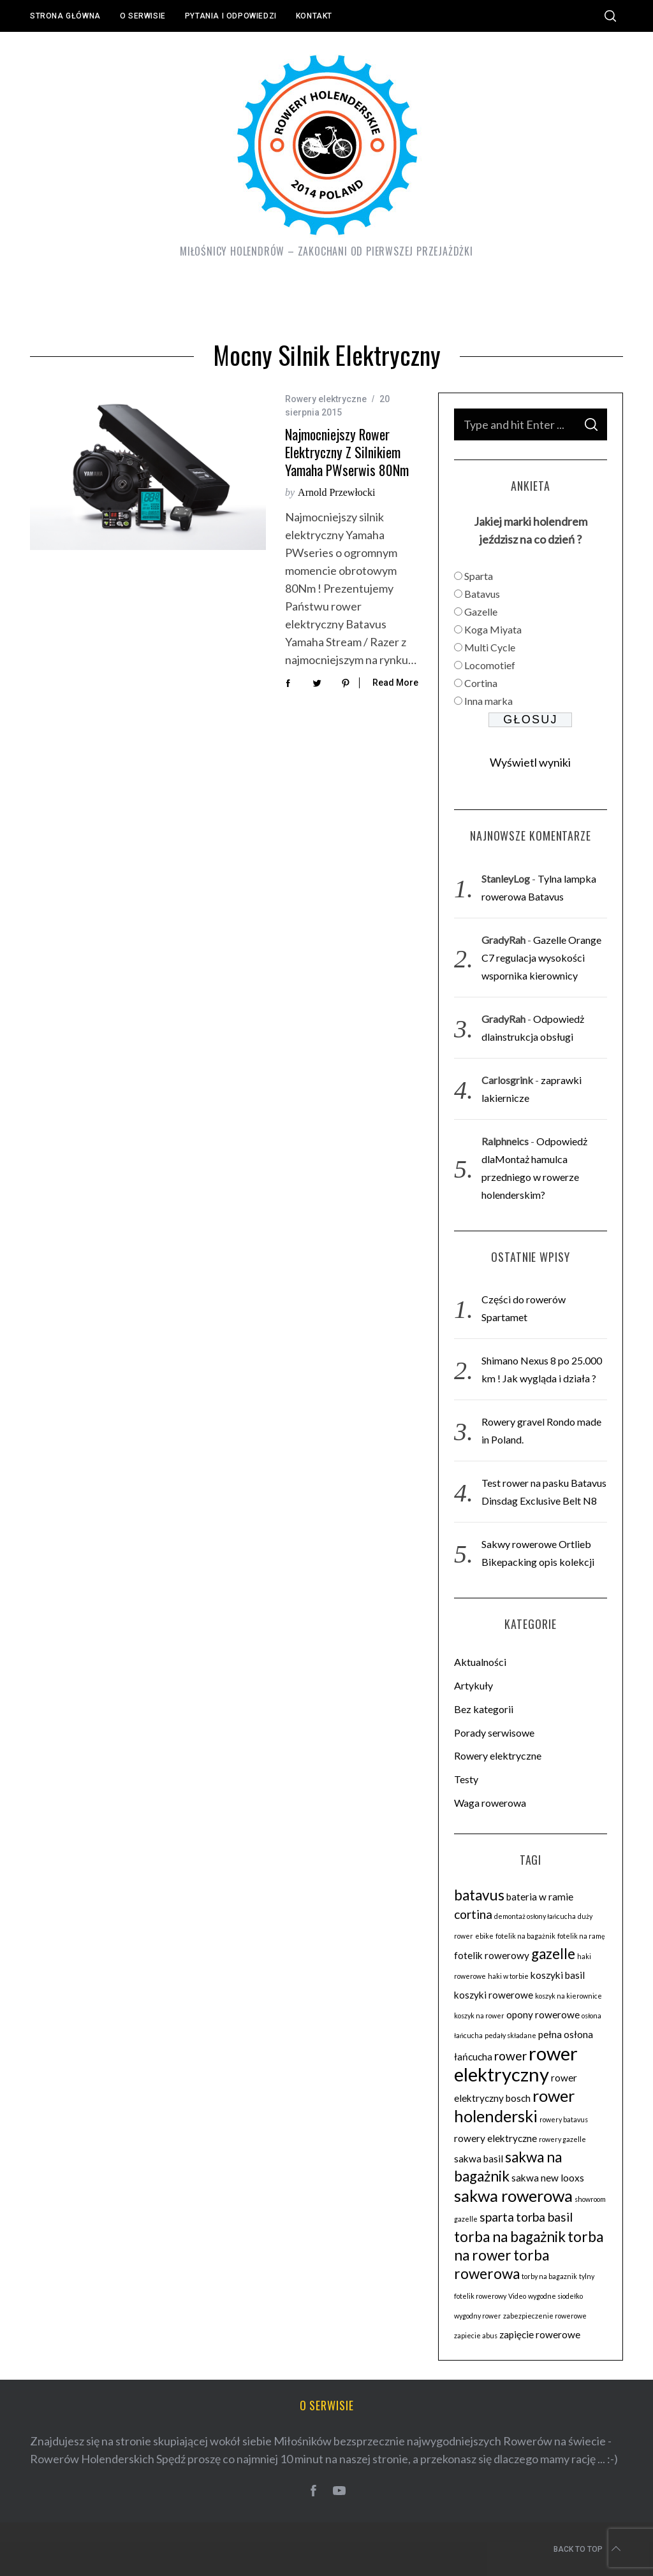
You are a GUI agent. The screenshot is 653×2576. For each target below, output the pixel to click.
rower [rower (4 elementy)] (510, 2055)
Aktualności (480, 1662)
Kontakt (314, 15)
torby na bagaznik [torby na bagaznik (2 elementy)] (549, 2276)
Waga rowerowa (490, 1803)
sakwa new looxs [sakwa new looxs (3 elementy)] (547, 2177)
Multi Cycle (489, 647)
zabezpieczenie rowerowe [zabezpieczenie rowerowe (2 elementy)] (545, 2316)
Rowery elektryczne (326, 399)
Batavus (482, 594)
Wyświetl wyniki (530, 762)
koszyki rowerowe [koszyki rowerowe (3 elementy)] (493, 1995)
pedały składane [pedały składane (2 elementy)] (510, 2035)
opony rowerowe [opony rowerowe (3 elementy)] (543, 2014)
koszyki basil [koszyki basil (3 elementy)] (558, 1975)
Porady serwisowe (494, 1732)
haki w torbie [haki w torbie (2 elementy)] (508, 1976)
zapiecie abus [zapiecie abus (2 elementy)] (475, 2335)
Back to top (588, 2549)
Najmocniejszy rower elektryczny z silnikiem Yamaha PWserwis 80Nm (347, 451)
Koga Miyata (493, 629)
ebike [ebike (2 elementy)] (484, 1936)
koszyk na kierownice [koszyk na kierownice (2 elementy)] (568, 1996)
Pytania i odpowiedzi (231, 15)
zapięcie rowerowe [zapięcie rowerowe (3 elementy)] (539, 2334)
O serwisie (143, 15)
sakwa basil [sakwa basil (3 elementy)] (478, 2158)
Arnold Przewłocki (336, 492)
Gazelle (480, 611)
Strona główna (65, 15)
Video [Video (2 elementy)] (517, 2296)
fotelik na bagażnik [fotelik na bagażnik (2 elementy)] (525, 1936)
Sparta (478, 576)
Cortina (480, 683)
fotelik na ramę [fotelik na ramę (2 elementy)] (581, 1936)
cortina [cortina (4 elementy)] (473, 1914)
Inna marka (488, 701)
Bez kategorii (483, 1709)
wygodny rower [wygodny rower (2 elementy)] (477, 2316)
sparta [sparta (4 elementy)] (497, 2217)
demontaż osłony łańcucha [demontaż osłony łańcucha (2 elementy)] (535, 1916)
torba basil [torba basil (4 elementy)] (544, 2217)
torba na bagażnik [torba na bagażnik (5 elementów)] (510, 2236)
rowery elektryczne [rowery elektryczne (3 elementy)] (495, 2138)
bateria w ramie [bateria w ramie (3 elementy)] (539, 1896)
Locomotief (489, 665)
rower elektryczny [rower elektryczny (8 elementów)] (516, 2063)
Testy (466, 1779)
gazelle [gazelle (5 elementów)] (553, 1953)
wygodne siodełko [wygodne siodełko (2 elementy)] (555, 2296)
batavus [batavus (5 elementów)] (479, 1895)
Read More (395, 682)
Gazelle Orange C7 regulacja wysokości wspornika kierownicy (541, 957)
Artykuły (473, 1685)
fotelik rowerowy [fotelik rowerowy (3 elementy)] (491, 1955)
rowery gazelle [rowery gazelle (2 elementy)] (562, 2139)
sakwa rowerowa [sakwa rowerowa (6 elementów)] (513, 2195)
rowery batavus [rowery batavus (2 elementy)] (563, 2119)
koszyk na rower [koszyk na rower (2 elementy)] (479, 2015)
